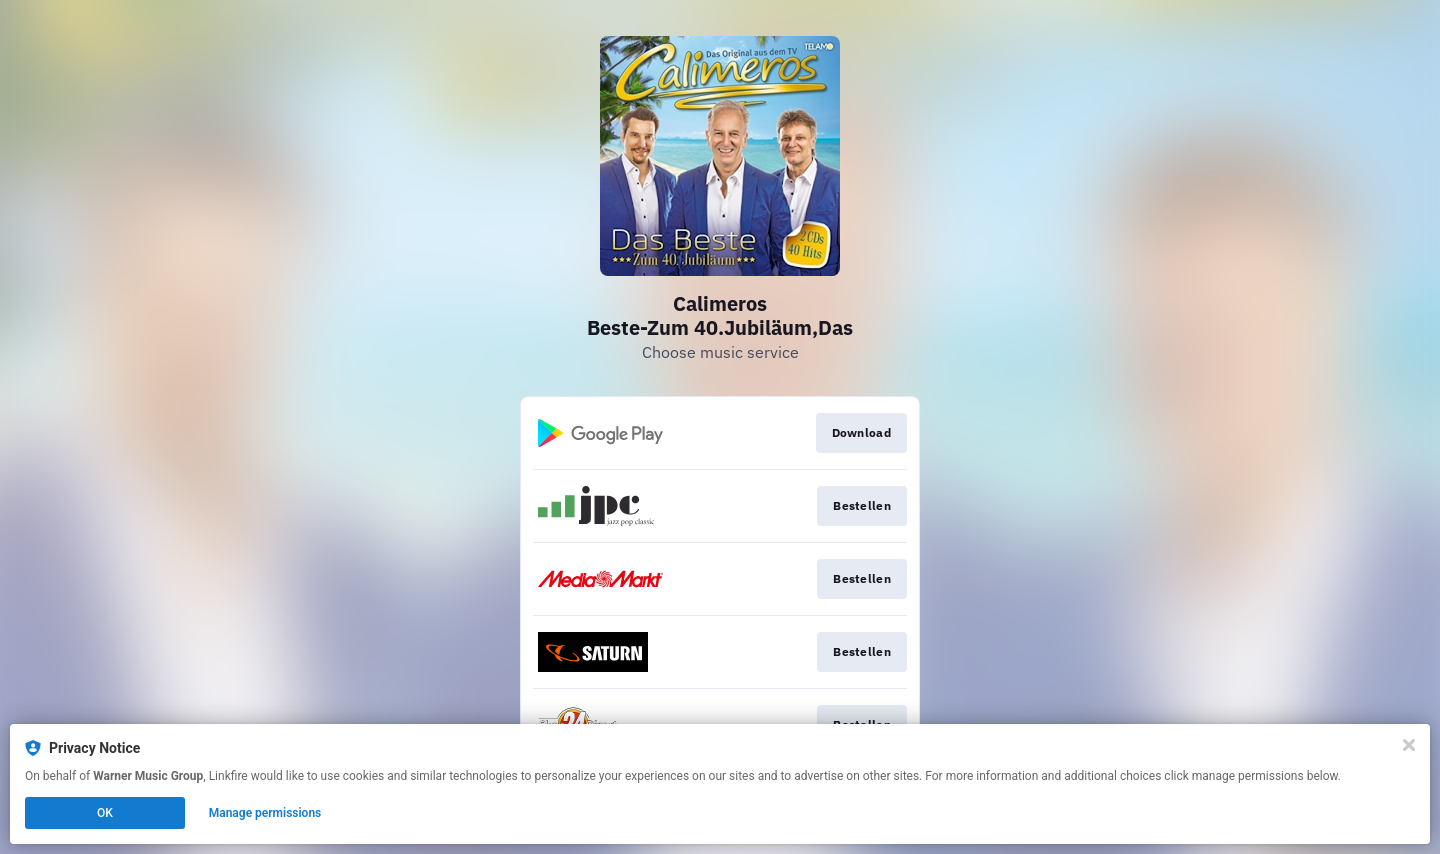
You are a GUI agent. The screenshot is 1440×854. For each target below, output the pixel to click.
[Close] (1409, 745)
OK (105, 813)
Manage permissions (265, 813)
